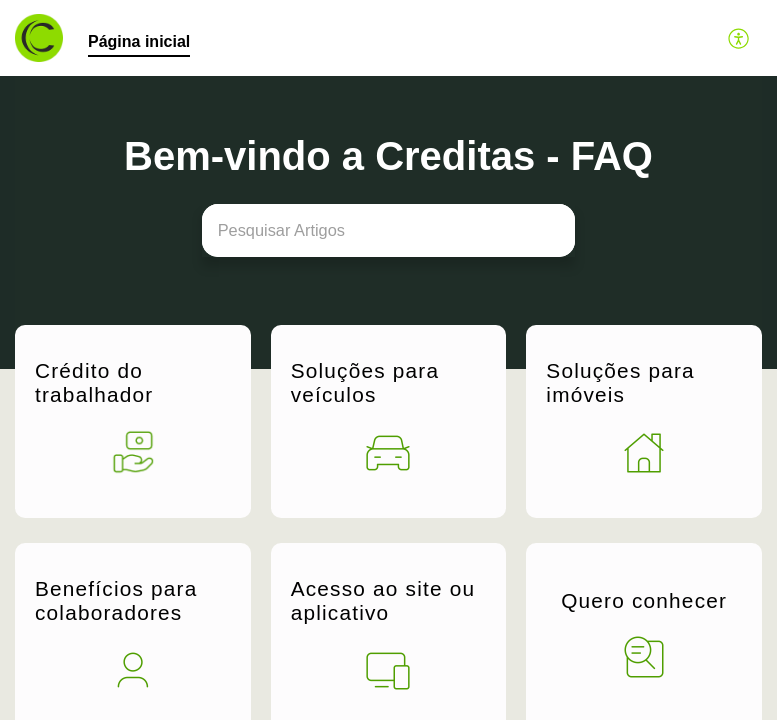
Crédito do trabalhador (94, 382)
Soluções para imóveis (620, 382)
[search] (389, 230)
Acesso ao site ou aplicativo (383, 596)
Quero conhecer (644, 597)
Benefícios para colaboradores (116, 596)
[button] (739, 38)
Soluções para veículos (365, 382)
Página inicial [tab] (139, 41)
